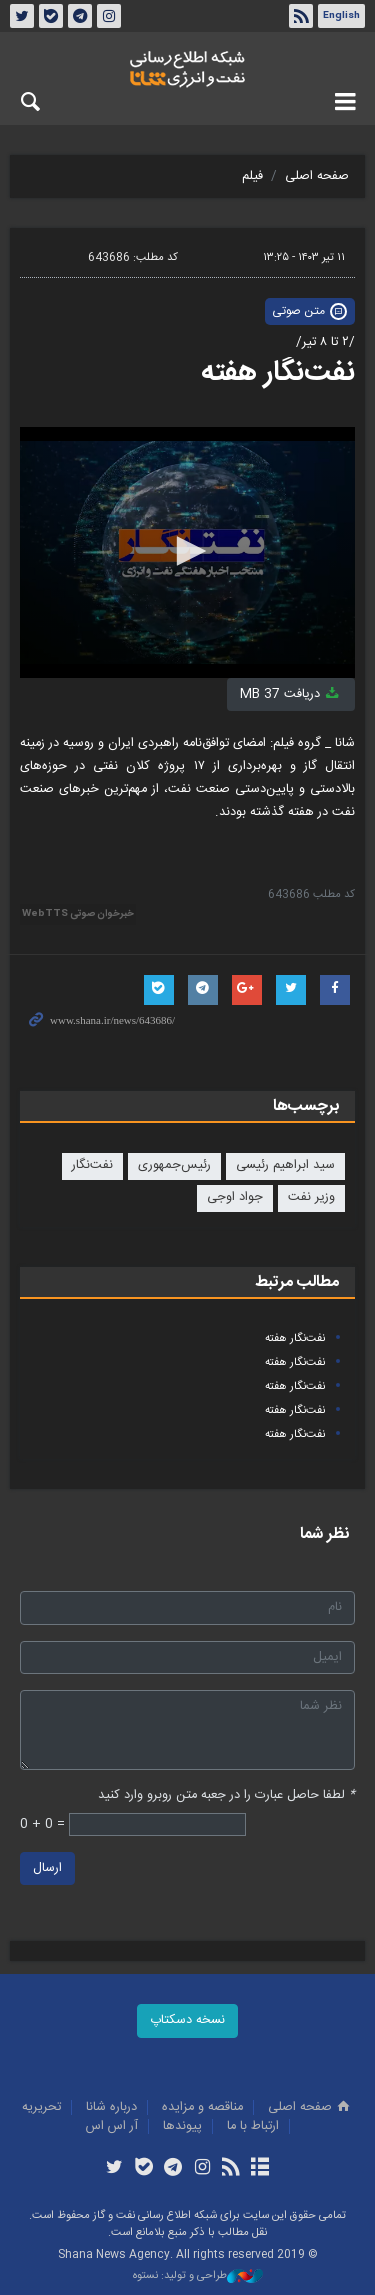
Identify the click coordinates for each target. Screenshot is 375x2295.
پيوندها (182, 2126)
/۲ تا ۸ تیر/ (325, 342)
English (341, 16)
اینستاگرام (109, 16)
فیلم (252, 176)
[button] (188, 551)
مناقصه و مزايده (202, 2107)
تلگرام (80, 16)
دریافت (291, 694)
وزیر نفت (311, 1197)
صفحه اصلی (317, 176)
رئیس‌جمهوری (174, 1165)
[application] (187, 552)
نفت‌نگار (92, 1165)
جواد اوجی (235, 1197)
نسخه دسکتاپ (187, 2020)
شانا (187, 69)
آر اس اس (112, 2126)
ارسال (47, 1868)
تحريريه (41, 2107)
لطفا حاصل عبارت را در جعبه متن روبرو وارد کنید (226, 1795)
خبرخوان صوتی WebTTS (78, 914)
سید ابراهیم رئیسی (285, 1165)
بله (51, 16)
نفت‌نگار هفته (278, 373)
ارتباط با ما (253, 2126)
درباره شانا (111, 2107)
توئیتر (22, 16)
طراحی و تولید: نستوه (198, 2276)
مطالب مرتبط (297, 1282)
